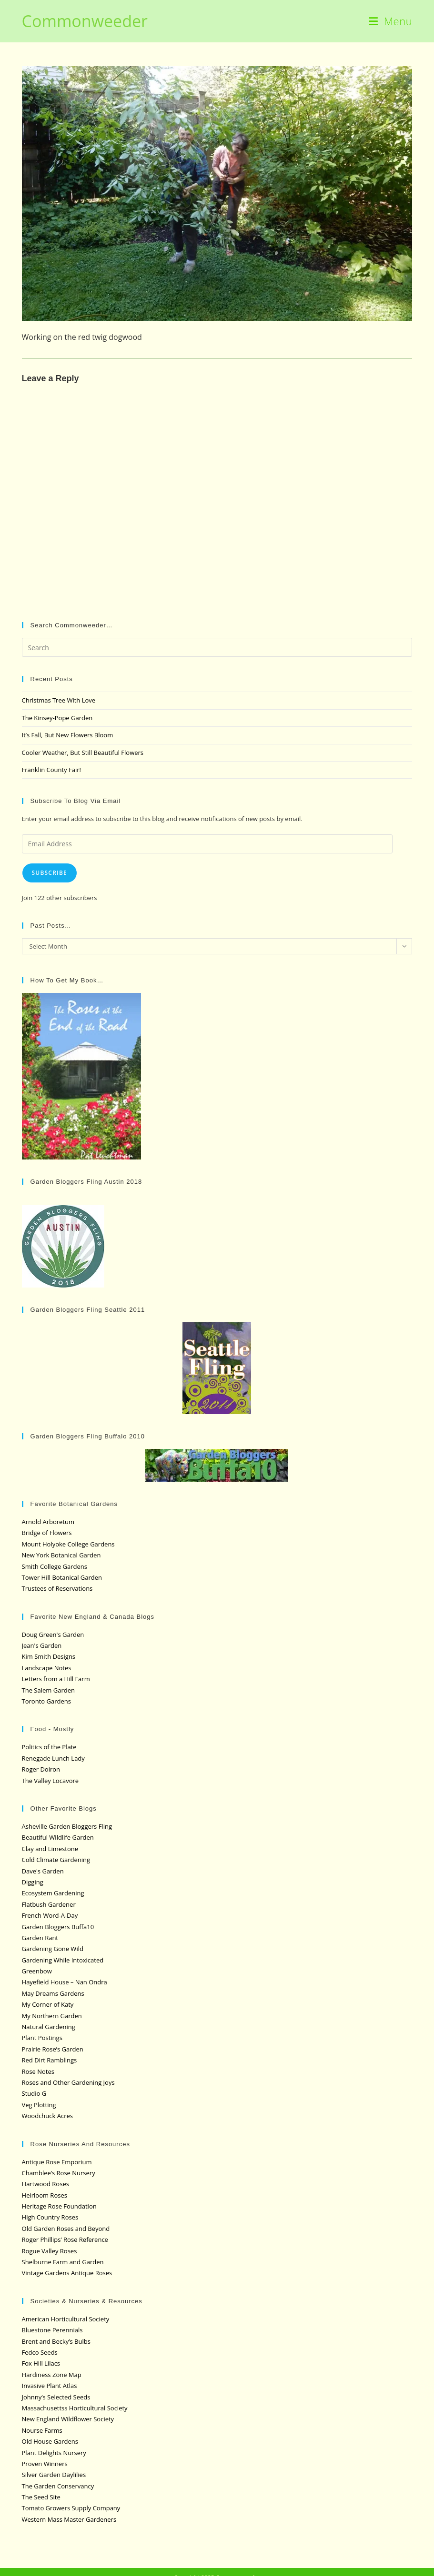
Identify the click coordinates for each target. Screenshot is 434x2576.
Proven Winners (45, 2463)
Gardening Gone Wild (52, 1948)
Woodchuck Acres (47, 2115)
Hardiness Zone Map (51, 2374)
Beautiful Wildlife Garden (58, 1837)
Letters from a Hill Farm (56, 1678)
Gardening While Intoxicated (63, 1960)
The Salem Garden (48, 1690)
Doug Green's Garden (53, 1634)
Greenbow (37, 1971)
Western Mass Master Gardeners (69, 2519)
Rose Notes (38, 2071)
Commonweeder (85, 21)
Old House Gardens (50, 2441)
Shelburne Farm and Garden (63, 2262)
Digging (32, 1882)
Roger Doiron (41, 1769)
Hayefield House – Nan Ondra (64, 1982)
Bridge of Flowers (47, 1532)
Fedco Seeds (40, 2352)
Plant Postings (42, 2037)
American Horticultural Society (66, 2319)
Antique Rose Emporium (57, 2162)
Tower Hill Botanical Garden (62, 1577)
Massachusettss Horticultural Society (75, 2408)
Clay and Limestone (50, 1848)
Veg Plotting (39, 2104)
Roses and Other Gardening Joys (68, 2082)
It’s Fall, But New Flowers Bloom (67, 735)
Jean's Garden (42, 1645)
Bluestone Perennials (52, 2330)
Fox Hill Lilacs (41, 2363)
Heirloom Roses (44, 2195)
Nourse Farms (42, 2430)
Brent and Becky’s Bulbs (56, 2341)
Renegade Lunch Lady (53, 1758)
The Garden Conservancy (58, 2486)
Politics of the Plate (49, 1747)
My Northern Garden (52, 2015)
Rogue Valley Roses (49, 2251)
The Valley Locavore (50, 1780)
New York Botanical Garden (61, 1555)
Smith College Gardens (54, 1566)
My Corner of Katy (48, 2004)
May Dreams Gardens (53, 1993)
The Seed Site (41, 2497)
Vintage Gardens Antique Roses (67, 2273)
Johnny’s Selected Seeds (56, 2397)
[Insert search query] (217, 647)
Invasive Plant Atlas (49, 2385)
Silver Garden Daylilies (54, 2474)
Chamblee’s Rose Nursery (58, 2173)
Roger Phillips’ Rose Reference (65, 2239)
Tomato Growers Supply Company (71, 2508)
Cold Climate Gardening (56, 1859)
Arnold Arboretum (48, 1521)
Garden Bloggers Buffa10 (58, 1926)
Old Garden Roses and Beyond (66, 2228)
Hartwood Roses (45, 2184)
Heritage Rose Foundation (59, 2206)
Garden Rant (40, 1937)
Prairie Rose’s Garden (52, 2049)
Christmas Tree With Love (59, 700)
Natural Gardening (48, 2026)
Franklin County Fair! (51, 769)
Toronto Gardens (46, 1701)
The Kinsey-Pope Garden (57, 717)
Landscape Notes (46, 1668)
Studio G (34, 2093)
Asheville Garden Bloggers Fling (67, 1826)
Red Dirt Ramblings (49, 2060)
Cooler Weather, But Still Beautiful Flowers (82, 752)
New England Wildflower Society (68, 2419)
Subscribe (49, 873)
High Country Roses (50, 2217)
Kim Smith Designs (49, 1656)
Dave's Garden (43, 1871)
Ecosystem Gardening (53, 1893)
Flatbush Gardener (49, 1904)
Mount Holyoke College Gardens (68, 1544)
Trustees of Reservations (57, 1588)
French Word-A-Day (50, 1915)
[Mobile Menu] (390, 21)
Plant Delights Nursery (54, 2452)
